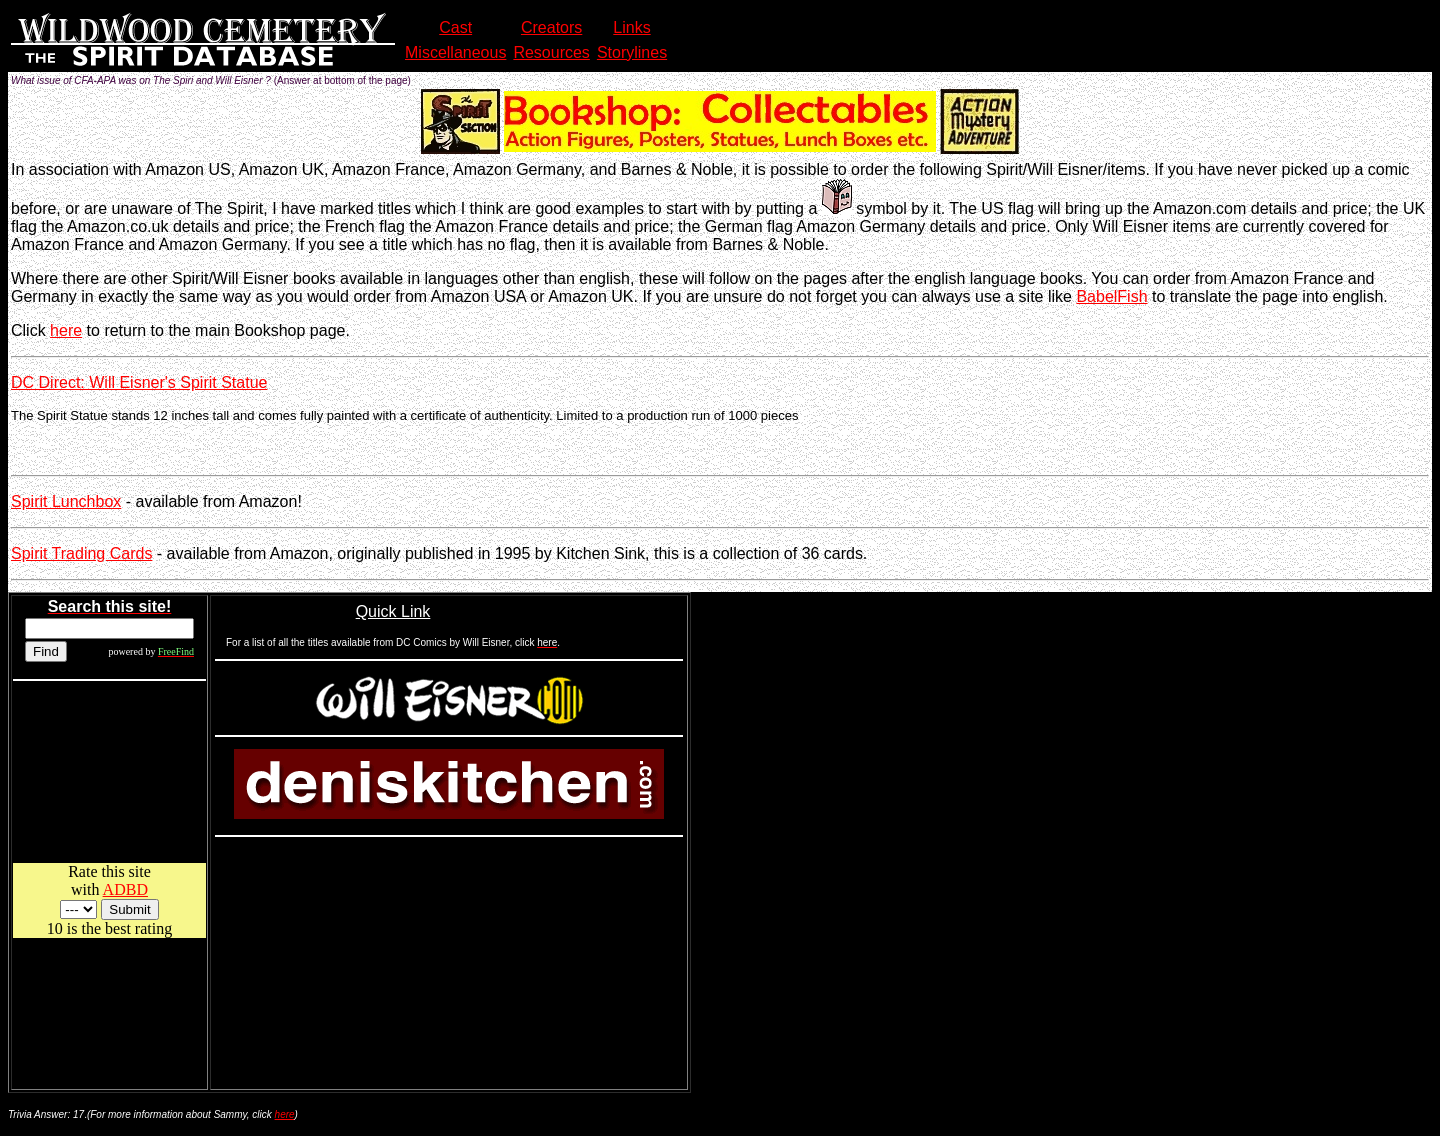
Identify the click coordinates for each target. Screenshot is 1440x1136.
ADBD (125, 889)
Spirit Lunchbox (66, 501)
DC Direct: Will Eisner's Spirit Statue (139, 382)
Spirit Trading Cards (81, 553)
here (66, 330)
